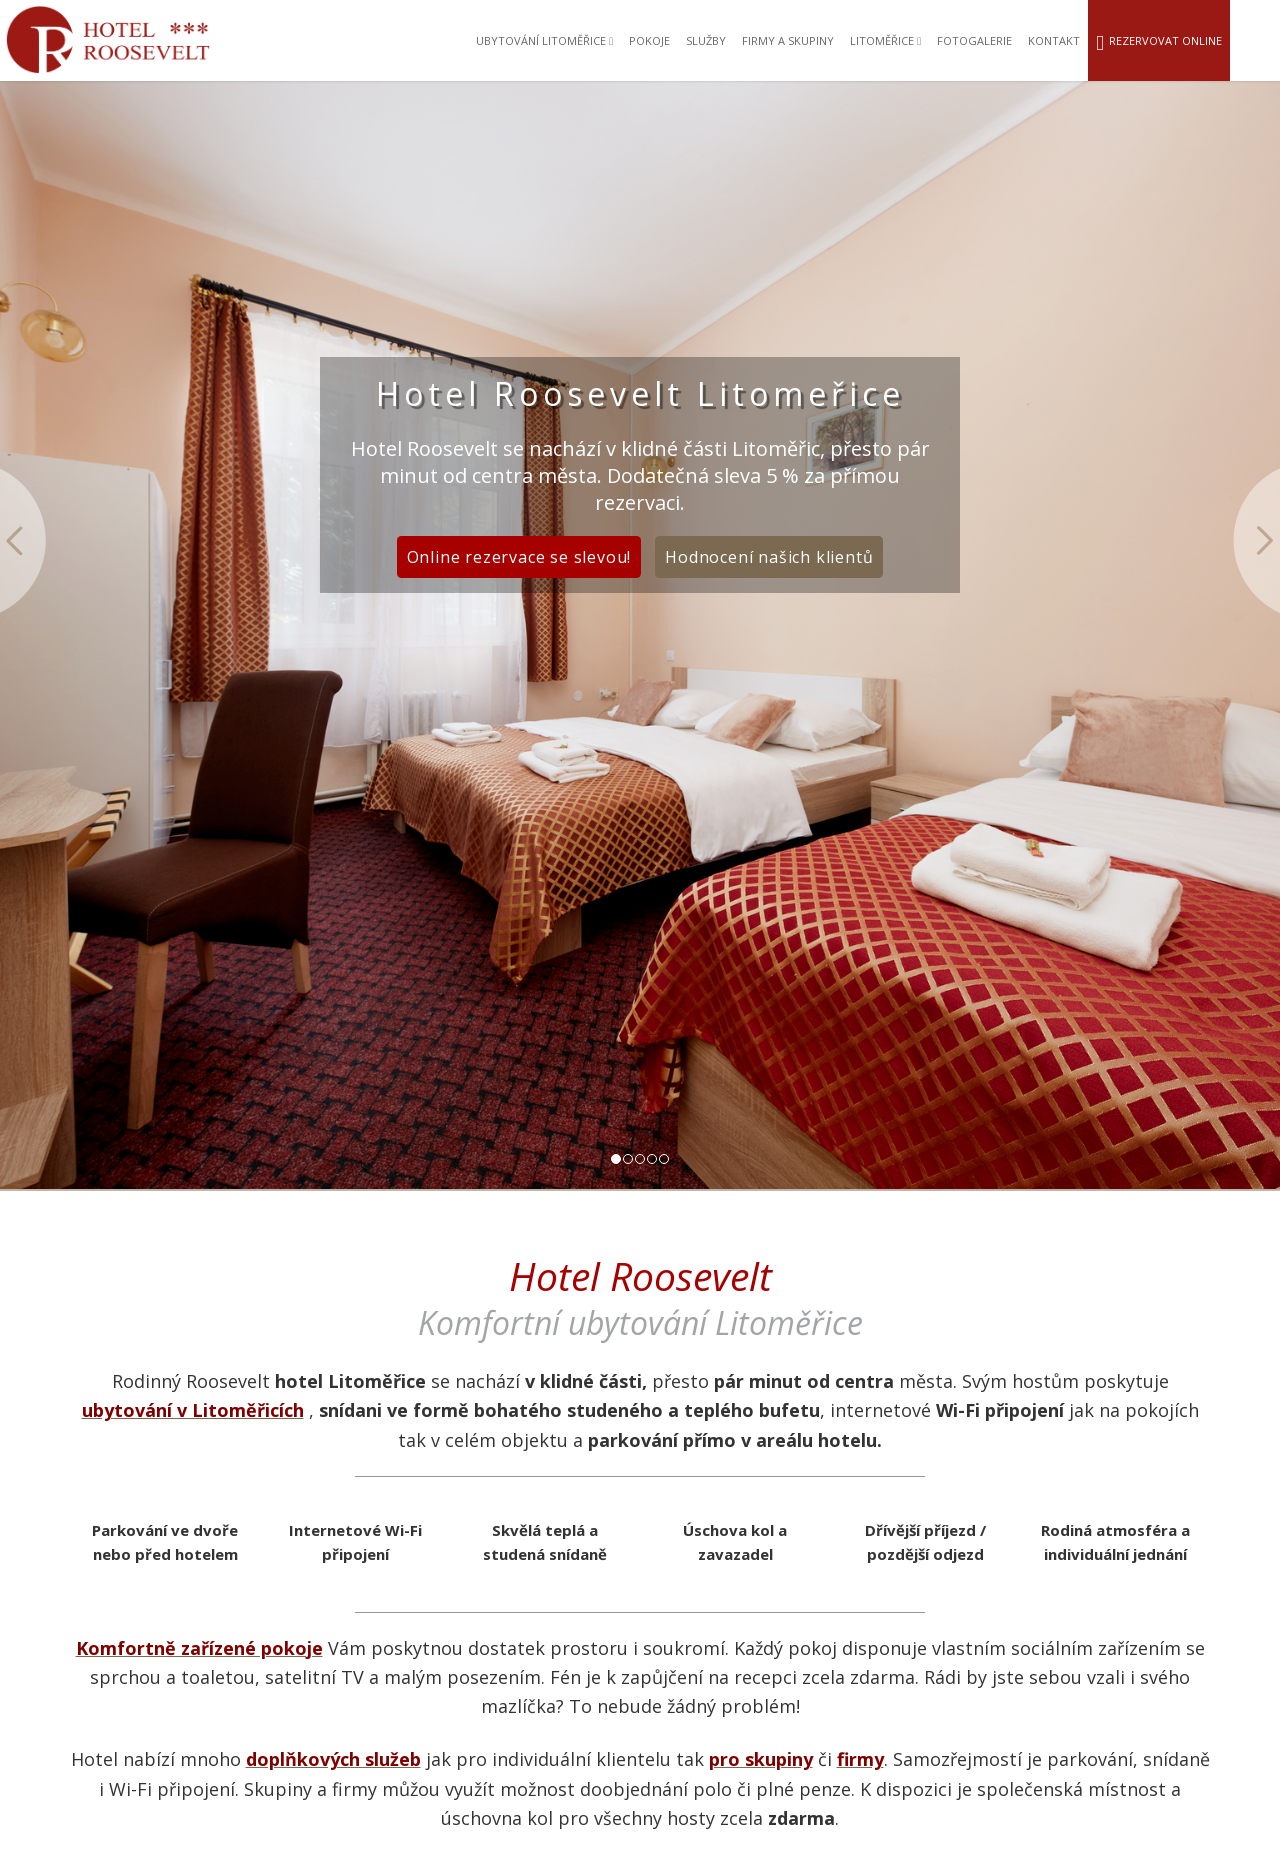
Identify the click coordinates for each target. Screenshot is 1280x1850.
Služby (706, 39)
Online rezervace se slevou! (519, 557)
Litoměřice (885, 39)
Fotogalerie (974, 39)
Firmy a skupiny (788, 39)
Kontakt (1054, 39)
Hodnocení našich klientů (769, 557)
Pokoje (649, 39)
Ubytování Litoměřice (544, 39)
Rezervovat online (1159, 42)
